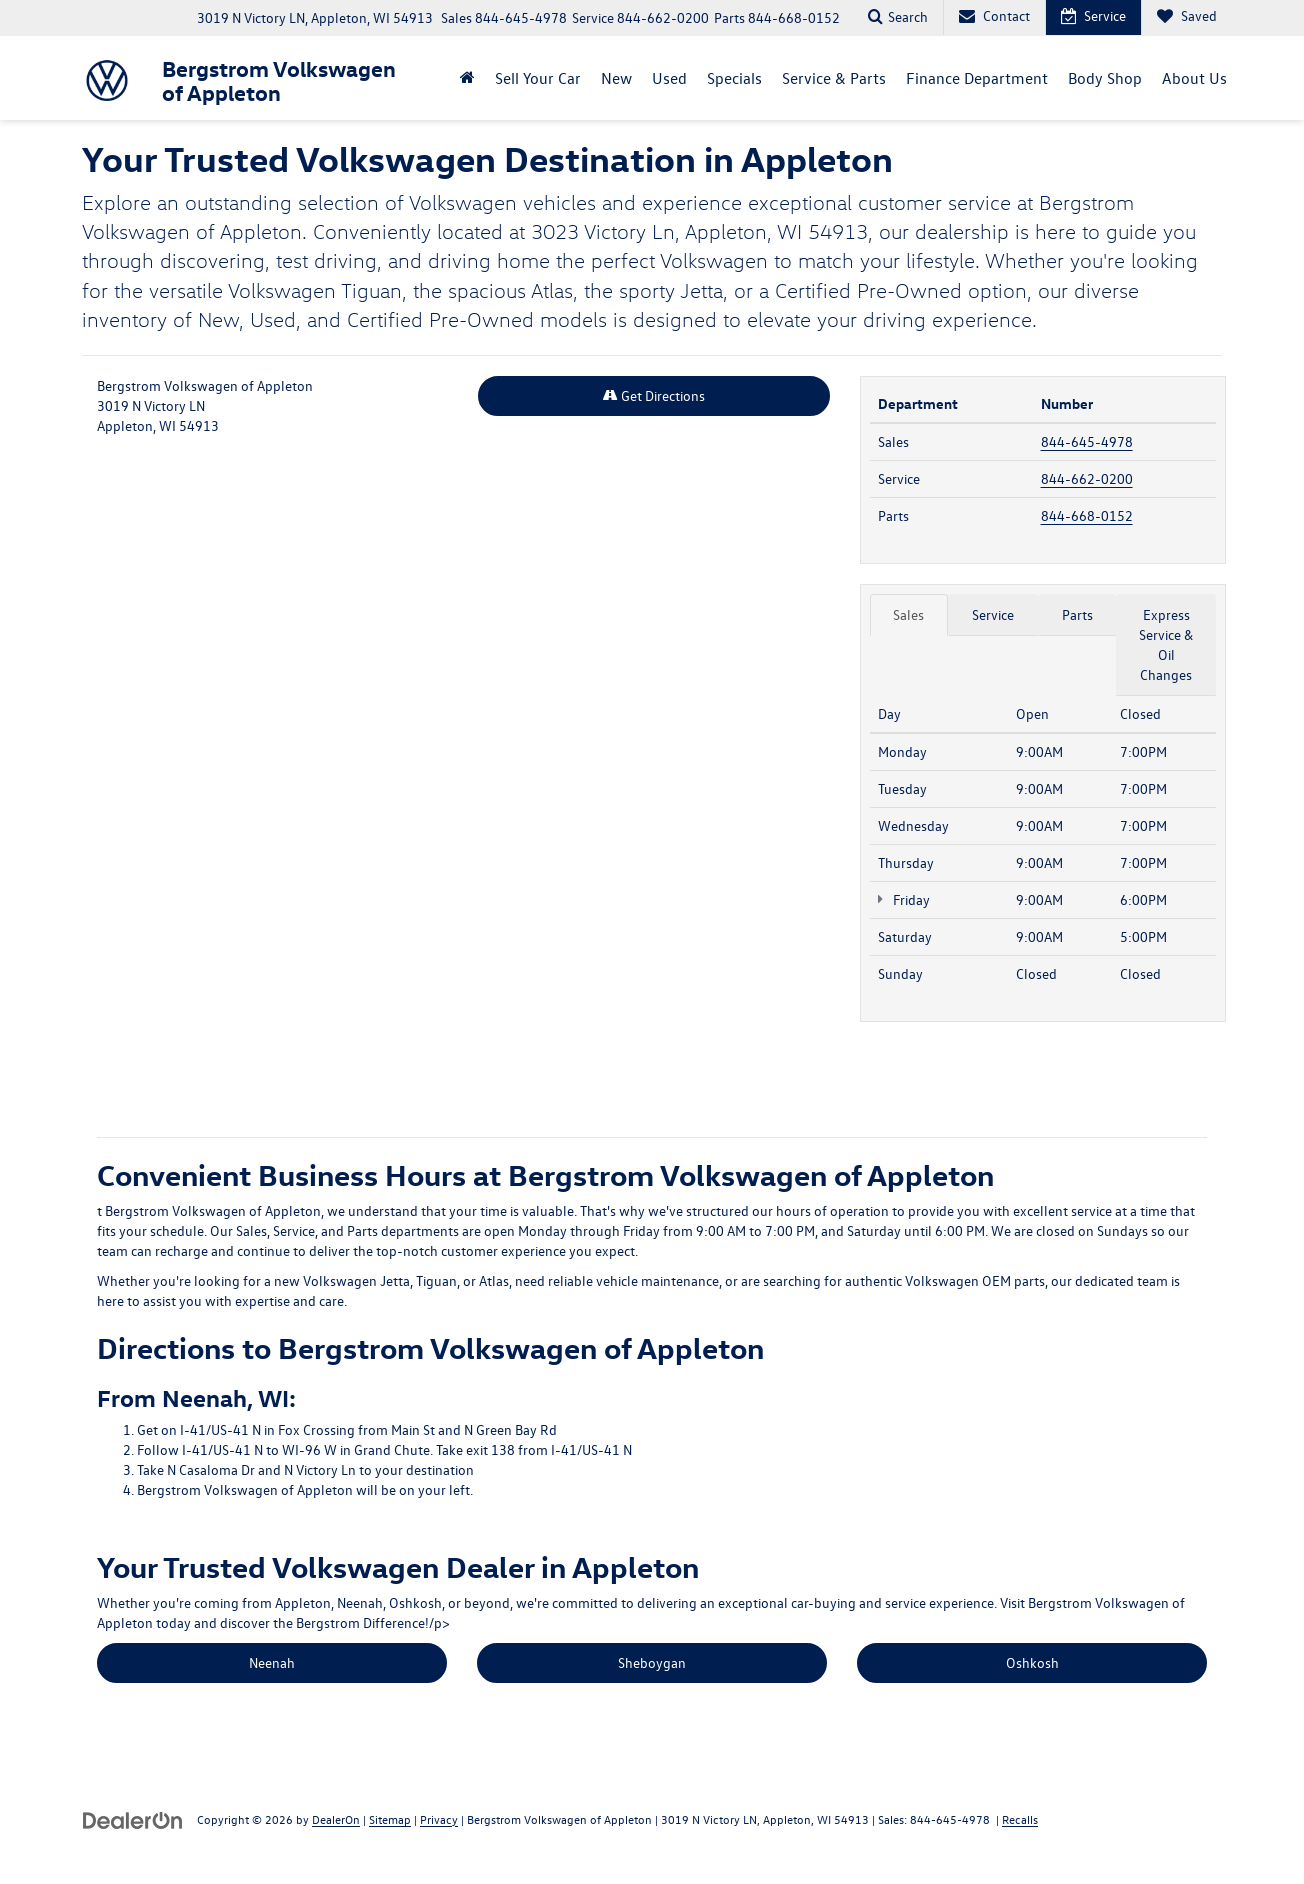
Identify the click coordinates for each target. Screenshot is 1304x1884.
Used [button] (669, 78)
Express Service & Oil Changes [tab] (1166, 644)
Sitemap (390, 1819)
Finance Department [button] (977, 78)
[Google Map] (463, 731)
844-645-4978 (1087, 441)
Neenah (272, 1662)
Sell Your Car (538, 78)
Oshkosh (1032, 1662)
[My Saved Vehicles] (1186, 17)
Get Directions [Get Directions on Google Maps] (654, 395)
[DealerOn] (133, 1818)
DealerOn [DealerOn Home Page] (336, 1819)
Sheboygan (652, 1662)
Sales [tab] (908, 614)
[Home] (467, 78)
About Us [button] (1194, 78)
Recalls (1020, 1819)
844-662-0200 (1087, 478)
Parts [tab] (1077, 614)
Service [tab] (993, 614)
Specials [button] (734, 78)
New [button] (616, 78)
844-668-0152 (1087, 515)
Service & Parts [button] (834, 78)
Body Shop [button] (1105, 78)
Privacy (439, 1819)
